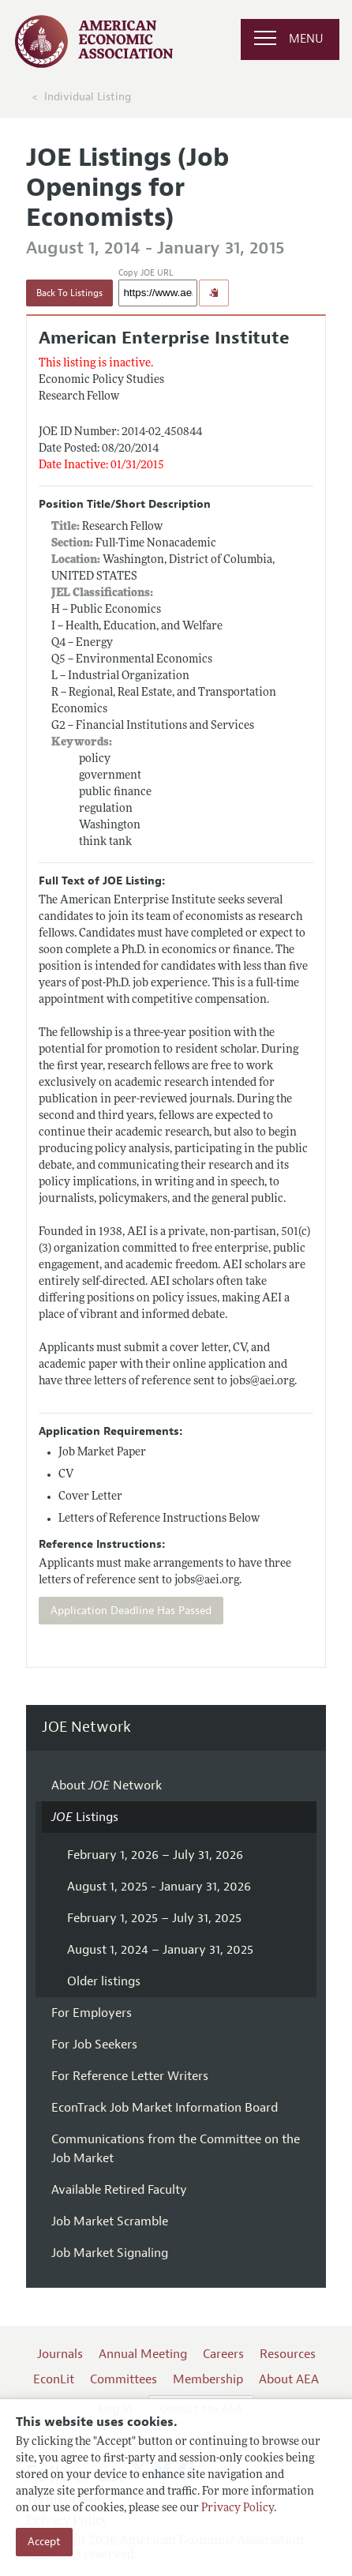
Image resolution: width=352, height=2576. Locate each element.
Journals (60, 2354)
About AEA (289, 2379)
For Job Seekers (94, 2044)
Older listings (103, 1981)
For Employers (91, 2013)
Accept (44, 2541)
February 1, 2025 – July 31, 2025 (154, 1918)
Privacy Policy (237, 2508)
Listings (84, 1817)
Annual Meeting (143, 2354)
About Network (106, 1785)
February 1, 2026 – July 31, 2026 (155, 1855)
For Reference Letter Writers (129, 2076)
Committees (123, 2379)
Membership (208, 2379)
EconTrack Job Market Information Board (164, 2108)
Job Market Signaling (109, 2253)
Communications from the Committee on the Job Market (175, 2148)
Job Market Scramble (109, 2221)
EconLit (53, 2379)
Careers (223, 2354)
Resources (288, 2354)
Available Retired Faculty (119, 2190)
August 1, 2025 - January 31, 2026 (159, 1886)
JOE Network (86, 1727)
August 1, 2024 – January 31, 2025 (160, 1950)
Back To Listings (69, 293)
